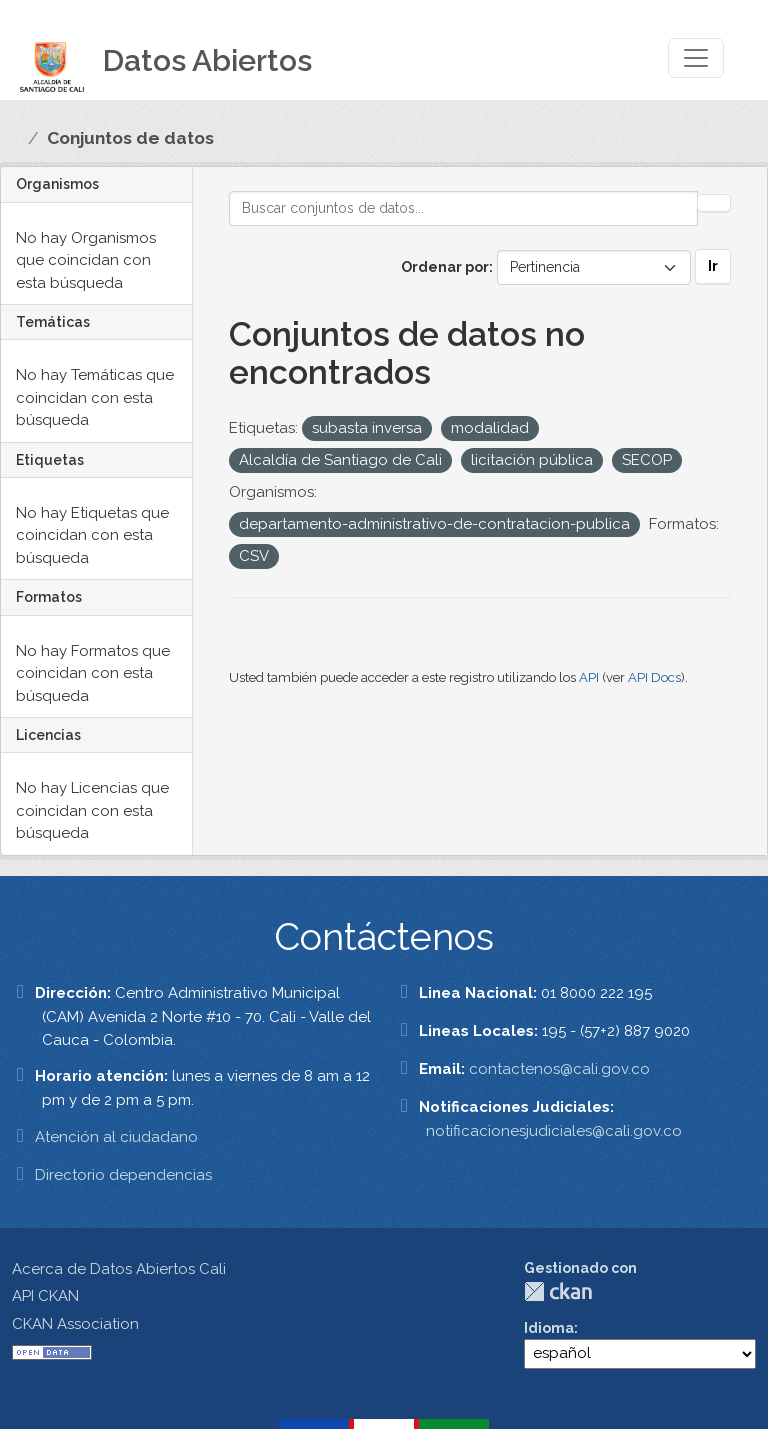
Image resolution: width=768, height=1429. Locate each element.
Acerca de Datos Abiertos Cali (119, 1269)
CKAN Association (75, 1324)
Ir (713, 266)
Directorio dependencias (123, 1175)
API (589, 677)
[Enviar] (714, 203)
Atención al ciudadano (116, 1137)
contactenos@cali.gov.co (559, 1069)
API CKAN (45, 1296)
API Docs (654, 677)
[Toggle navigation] (696, 58)
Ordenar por (445, 267)
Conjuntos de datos (130, 138)
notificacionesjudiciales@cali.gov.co (554, 1131)
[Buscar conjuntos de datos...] (464, 208)
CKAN (558, 1291)
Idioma (549, 1328)
